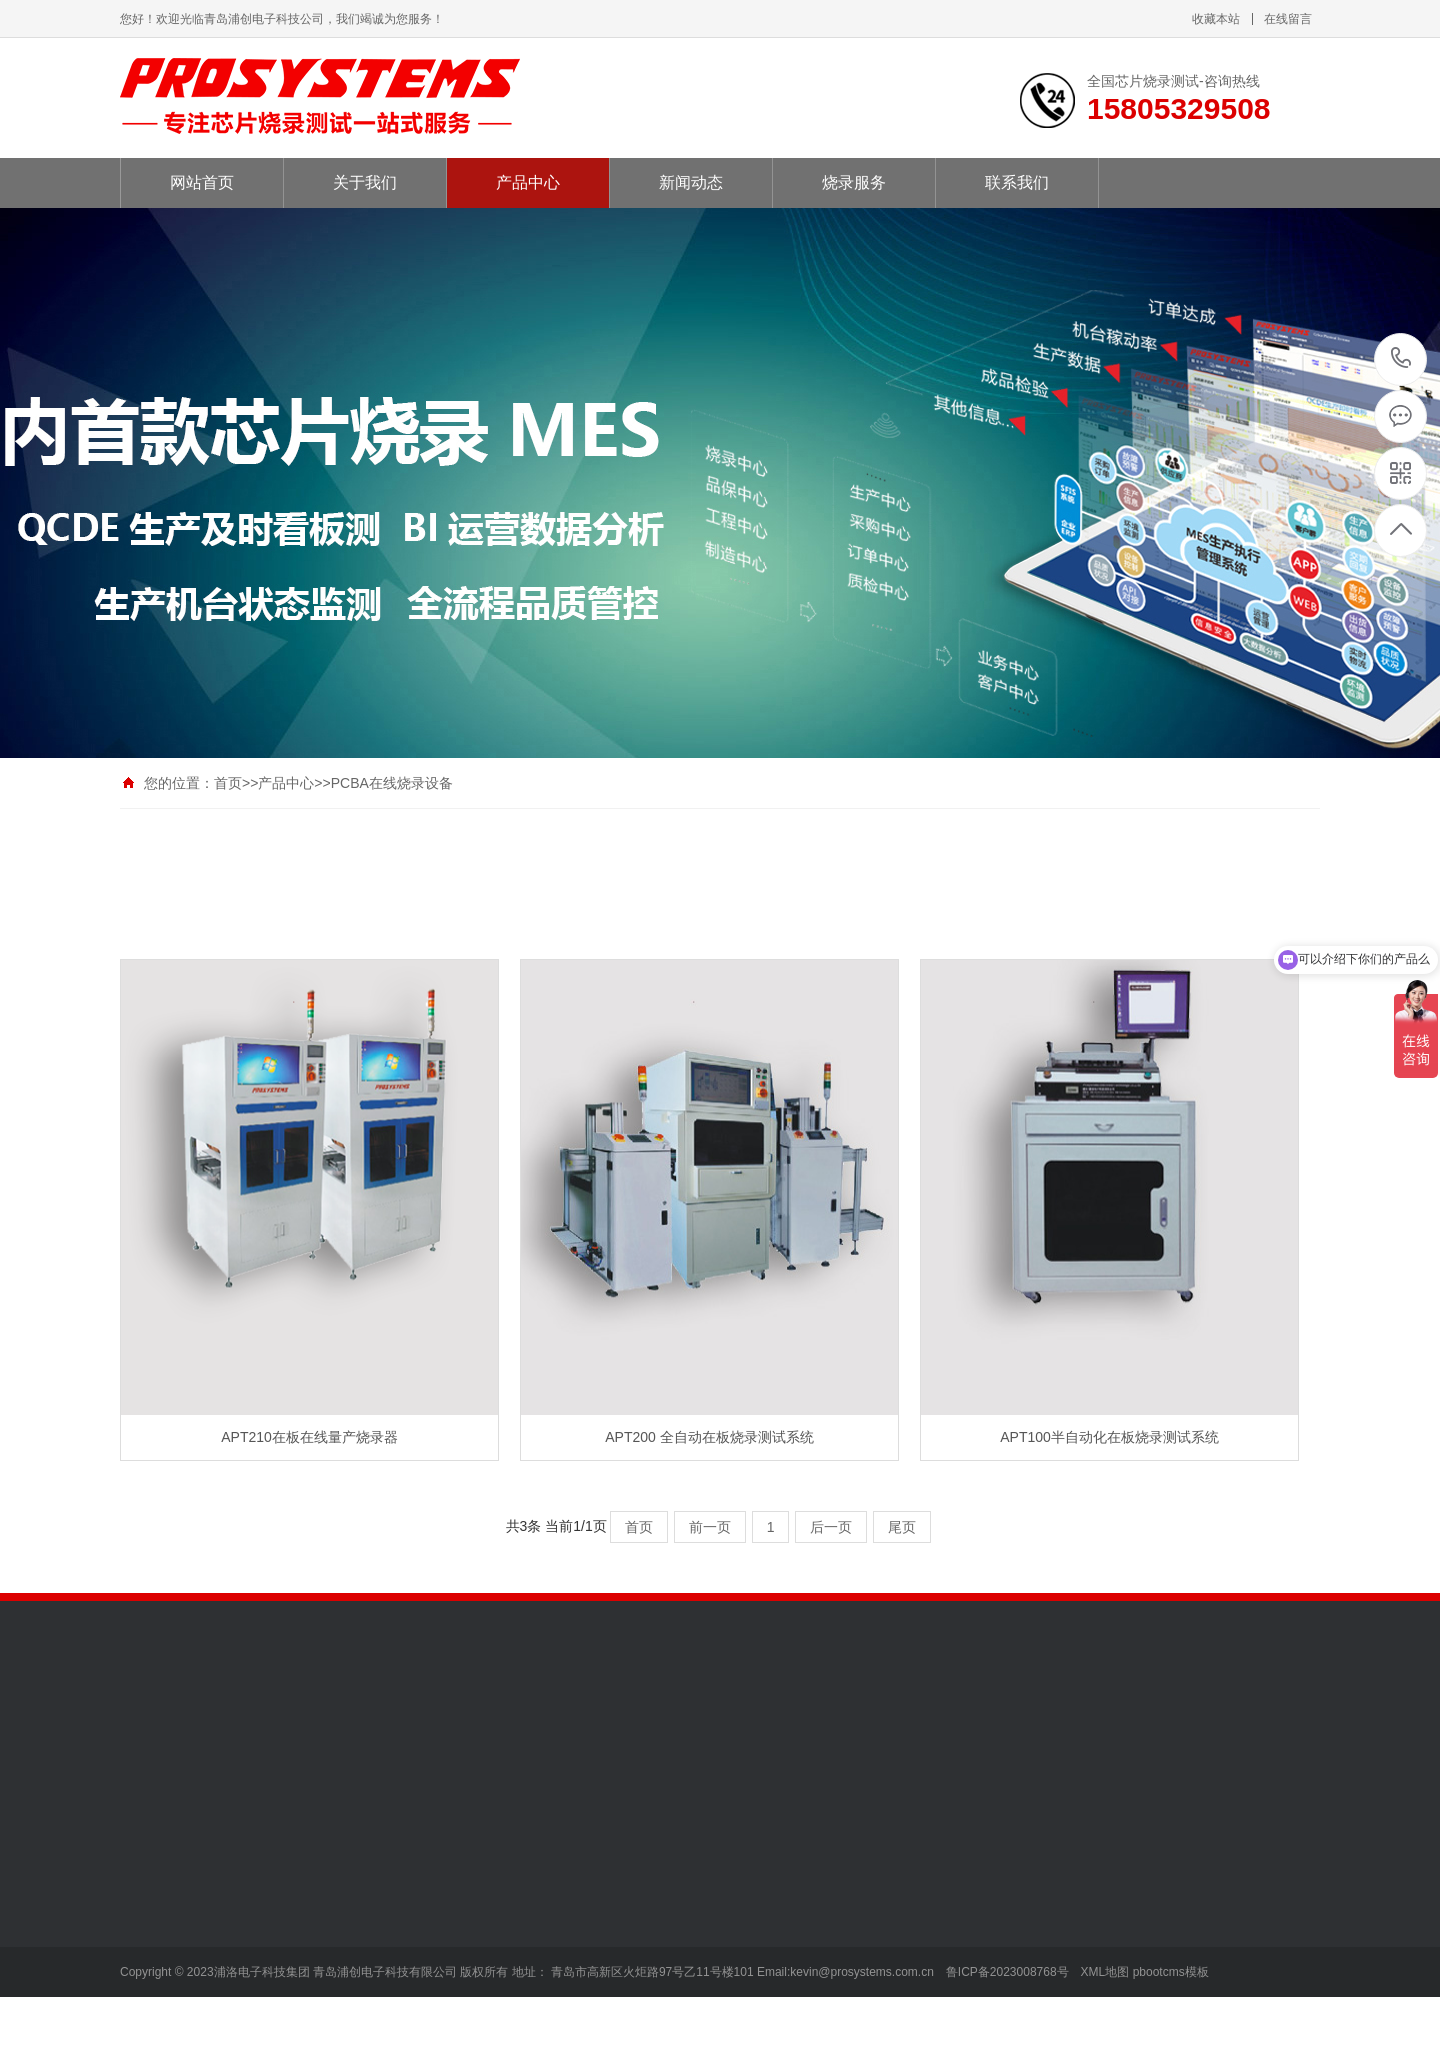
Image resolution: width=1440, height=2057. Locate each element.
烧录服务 (854, 182)
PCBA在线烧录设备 (392, 783)
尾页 (902, 1527)
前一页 (710, 1527)
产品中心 (528, 182)
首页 (228, 783)
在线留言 (1288, 19)
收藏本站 (1216, 19)
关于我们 (365, 182)
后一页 (831, 1527)
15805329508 (1401, 358)
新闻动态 (691, 182)
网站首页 (202, 182)
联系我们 (1017, 182)
